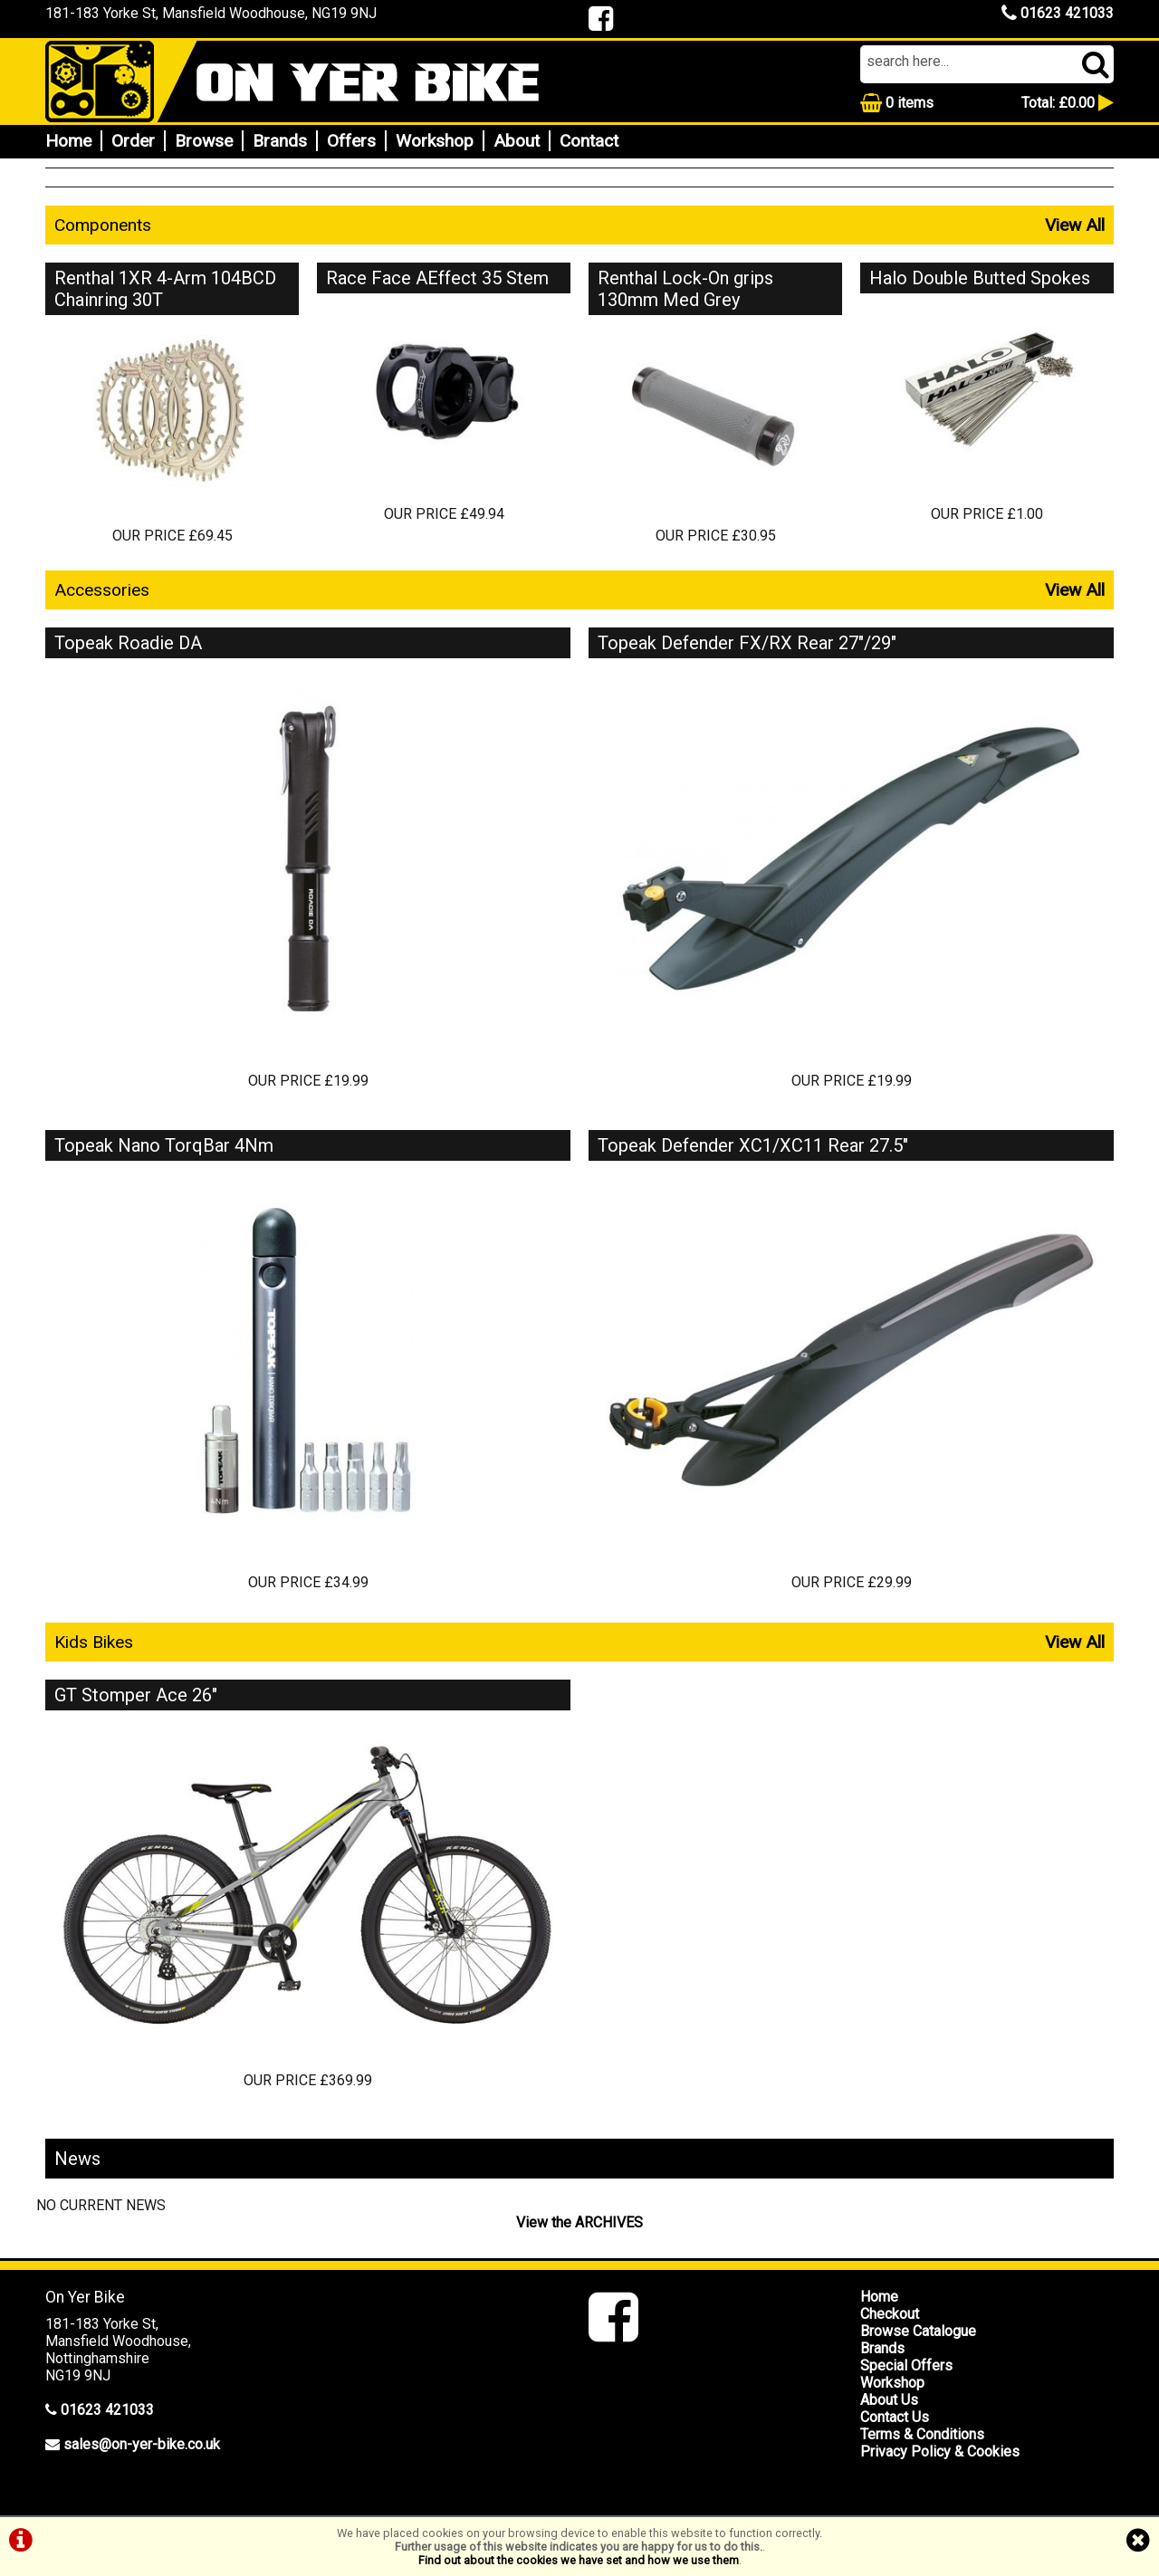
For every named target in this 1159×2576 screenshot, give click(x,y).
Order (133, 140)
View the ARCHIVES (579, 2222)
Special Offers (906, 2365)
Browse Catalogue (918, 2331)
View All (1075, 225)
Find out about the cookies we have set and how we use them (578, 2560)
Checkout (889, 2313)
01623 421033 (1057, 13)
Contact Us (894, 2417)
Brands (280, 140)
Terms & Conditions (922, 2434)
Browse (204, 140)
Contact (589, 140)
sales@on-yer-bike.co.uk (141, 2444)
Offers (351, 140)
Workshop (435, 140)
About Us (889, 2399)
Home (68, 140)
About (516, 140)
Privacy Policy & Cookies (940, 2451)
